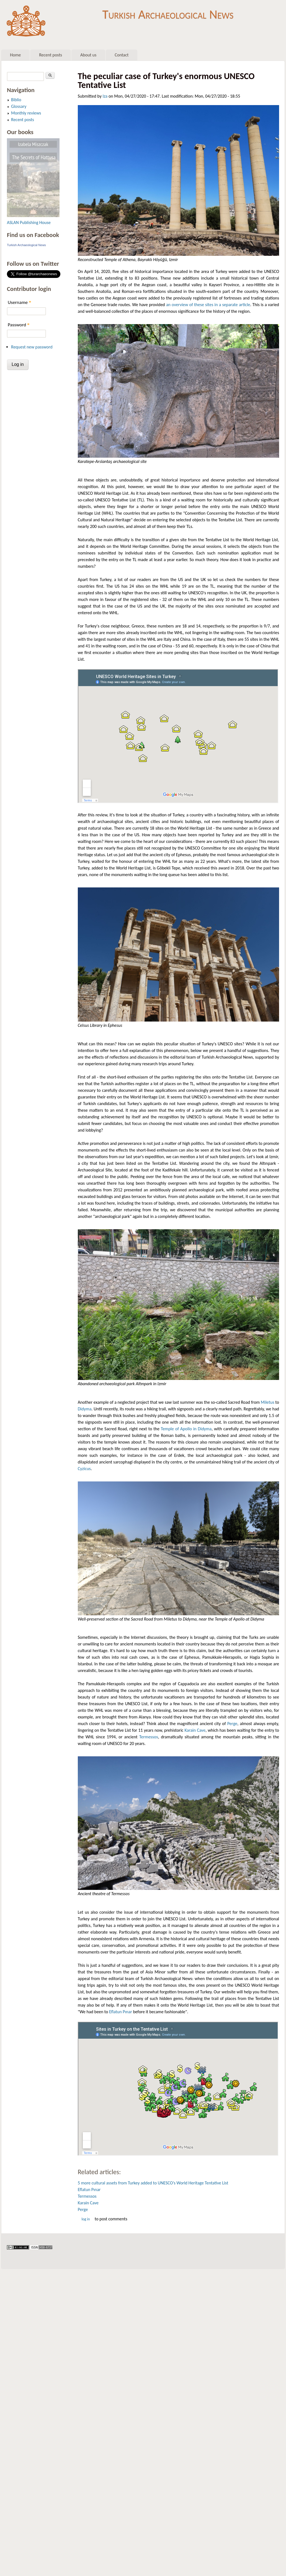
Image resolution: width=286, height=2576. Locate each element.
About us (88, 55)
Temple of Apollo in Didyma (186, 1428)
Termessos (148, 1736)
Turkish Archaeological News (168, 13)
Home (15, 55)
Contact (121, 55)
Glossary (18, 106)
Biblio (16, 99)
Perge (232, 1723)
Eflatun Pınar (120, 2011)
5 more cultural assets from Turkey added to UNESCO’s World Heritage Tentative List (153, 2183)
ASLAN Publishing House (29, 222)
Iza (105, 96)
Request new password (32, 347)
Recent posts (50, 55)
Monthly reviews (26, 113)
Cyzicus (84, 1468)
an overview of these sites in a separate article (208, 304)
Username (19, 302)
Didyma (85, 1408)
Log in (85, 2219)
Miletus (267, 1402)
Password (19, 325)
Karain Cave (194, 1730)
